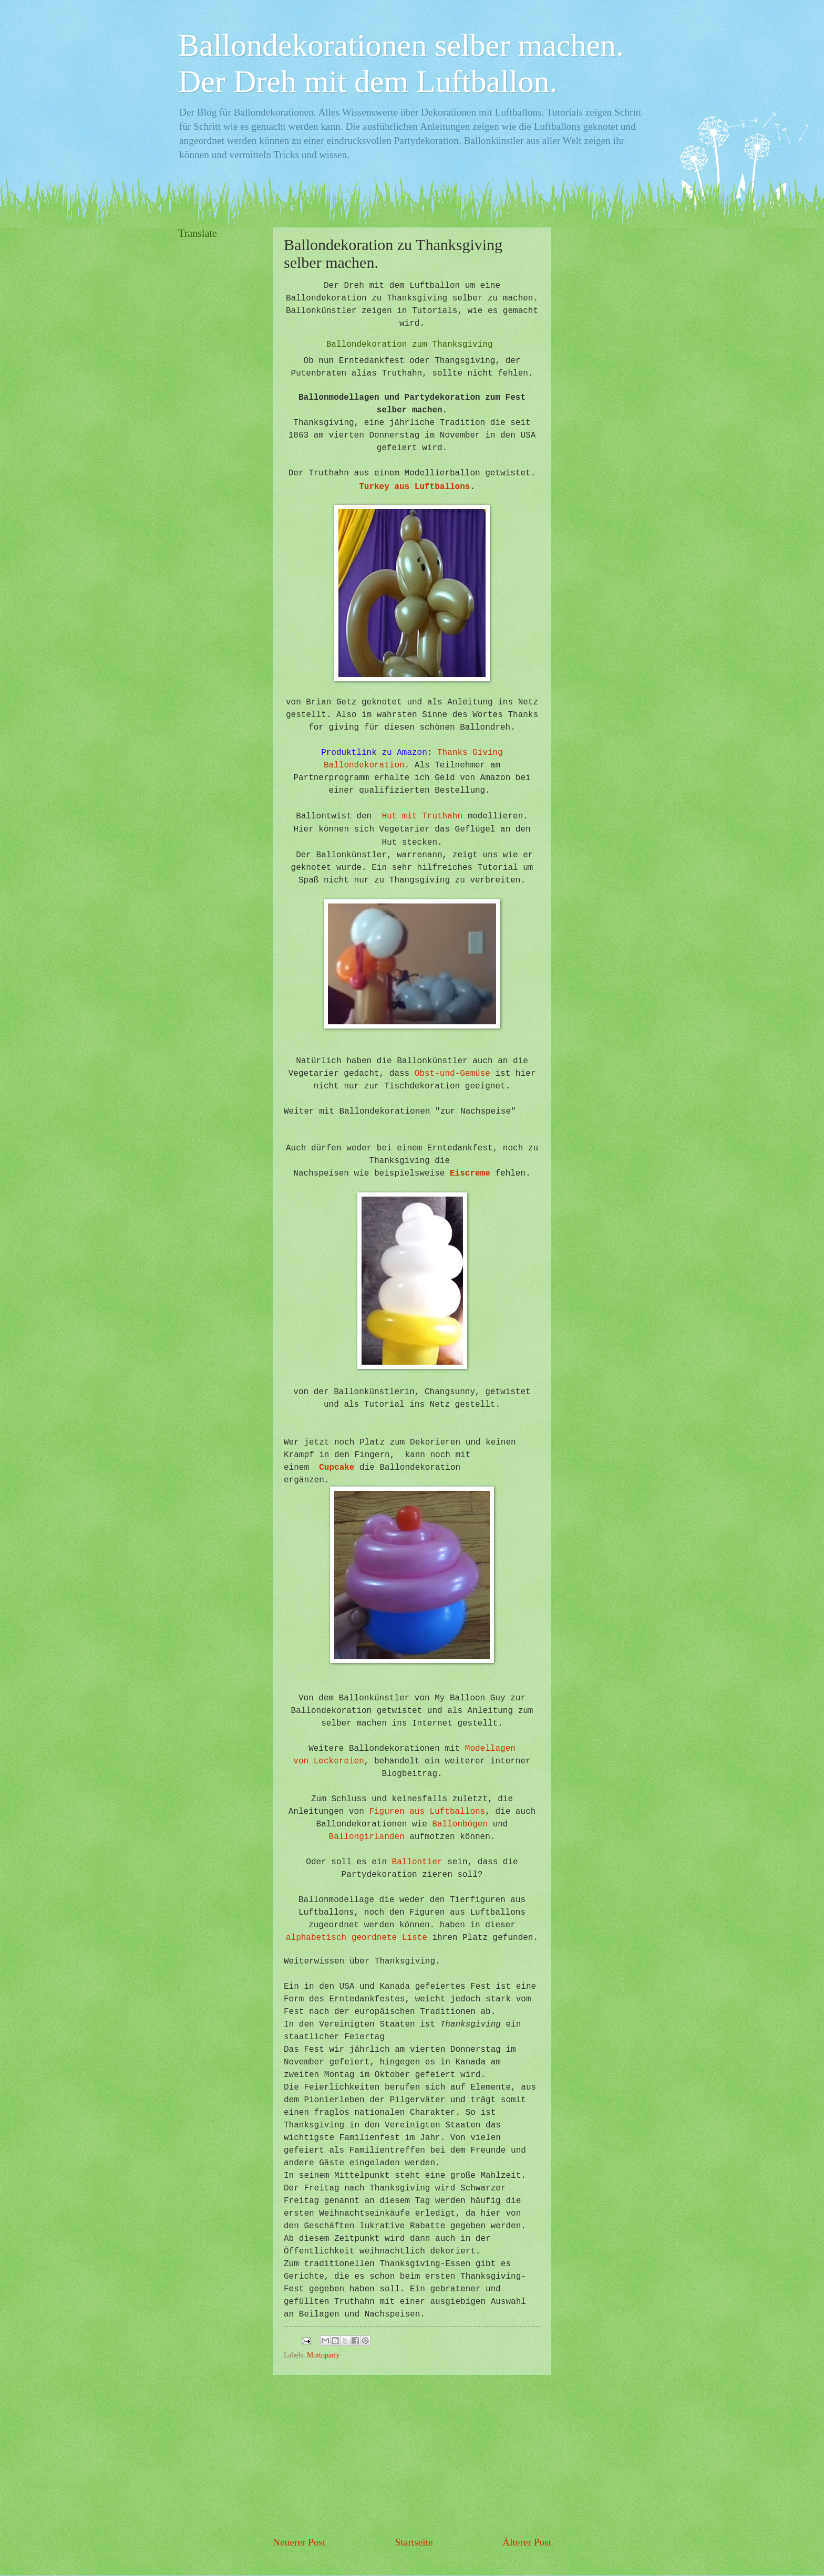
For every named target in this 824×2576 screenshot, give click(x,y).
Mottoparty (323, 2355)
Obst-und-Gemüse (452, 1073)
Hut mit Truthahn (422, 816)
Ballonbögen (460, 1824)
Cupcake (336, 1467)
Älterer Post (526, 2542)
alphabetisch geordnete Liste (356, 1938)
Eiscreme (470, 1173)
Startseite (414, 2542)
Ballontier (417, 1862)
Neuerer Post (299, 2542)
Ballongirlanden (367, 1837)
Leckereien (339, 1761)
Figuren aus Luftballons (427, 1811)
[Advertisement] (412, 2455)
